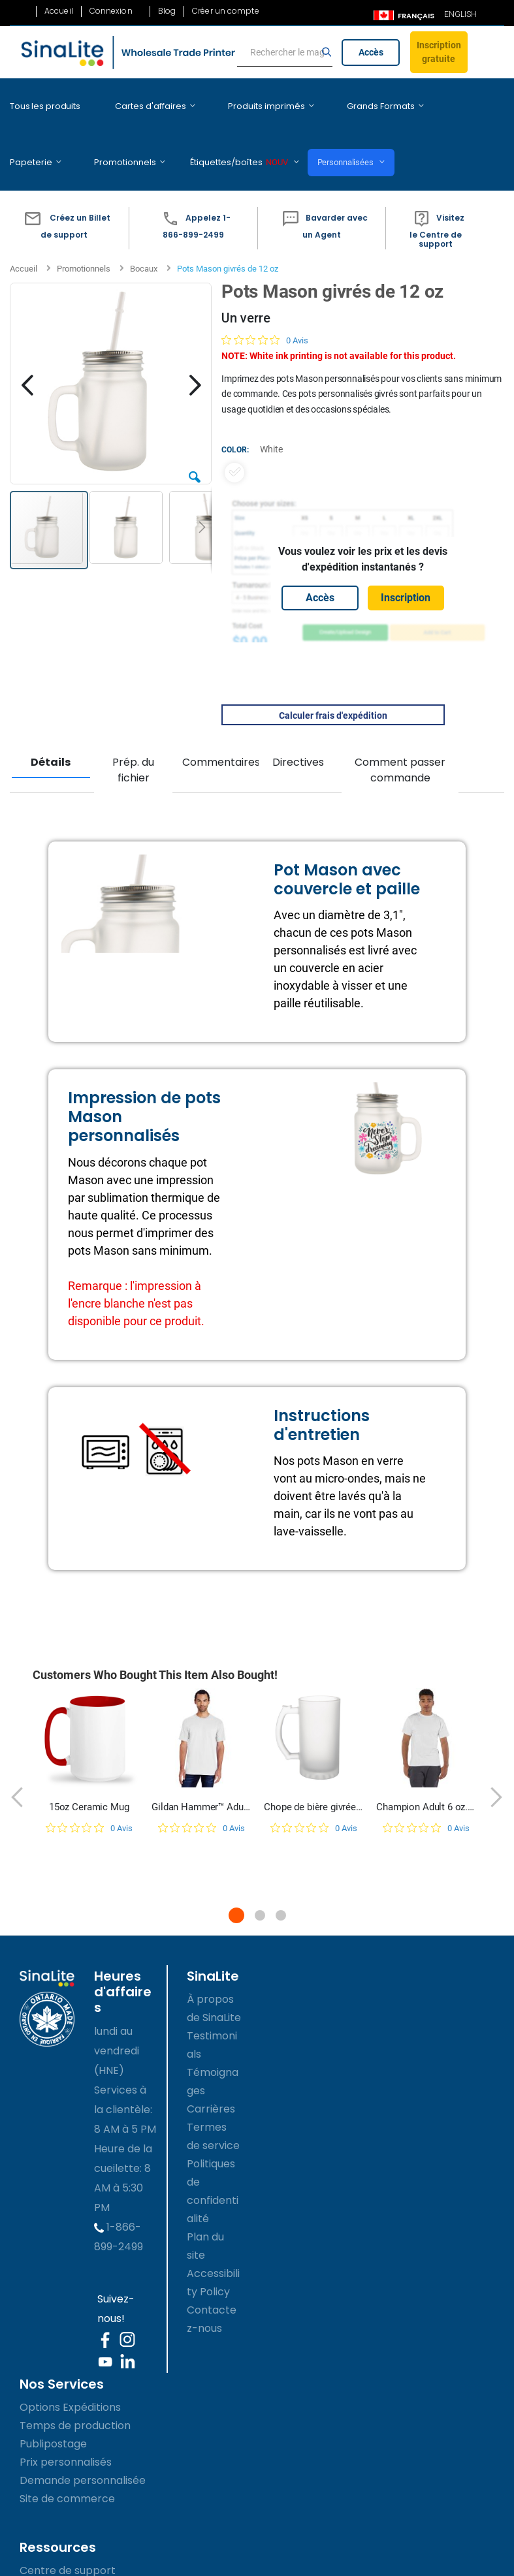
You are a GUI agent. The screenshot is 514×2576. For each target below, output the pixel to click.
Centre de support (68, 2531)
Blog (167, 11)
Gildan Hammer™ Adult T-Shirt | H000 (201, 1768)
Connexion (111, 11)
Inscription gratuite (439, 52)
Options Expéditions (70, 2368)
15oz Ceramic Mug (89, 1768)
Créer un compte (225, 11)
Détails (51, 722)
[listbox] (362, 433)
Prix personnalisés (66, 2422)
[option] (234, 433)
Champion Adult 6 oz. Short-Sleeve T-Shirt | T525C (425, 1768)
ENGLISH (460, 14)
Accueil (58, 11)
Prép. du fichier (133, 730)
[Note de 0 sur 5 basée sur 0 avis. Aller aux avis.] (264, 301)
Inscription (405, 558)
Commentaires (218, 722)
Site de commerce (67, 2459)
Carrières (211, 2069)
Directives (298, 722)
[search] (284, 53)
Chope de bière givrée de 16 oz (313, 1768)
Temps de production (75, 2386)
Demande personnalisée (83, 2441)
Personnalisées (249, 133)
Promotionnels (83, 229)
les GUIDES (47, 2549)
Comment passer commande (400, 730)
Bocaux (143, 229)
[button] (64, 189)
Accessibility (48, 2568)
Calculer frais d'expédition (333, 676)
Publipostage (53, 2404)
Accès (371, 52)
